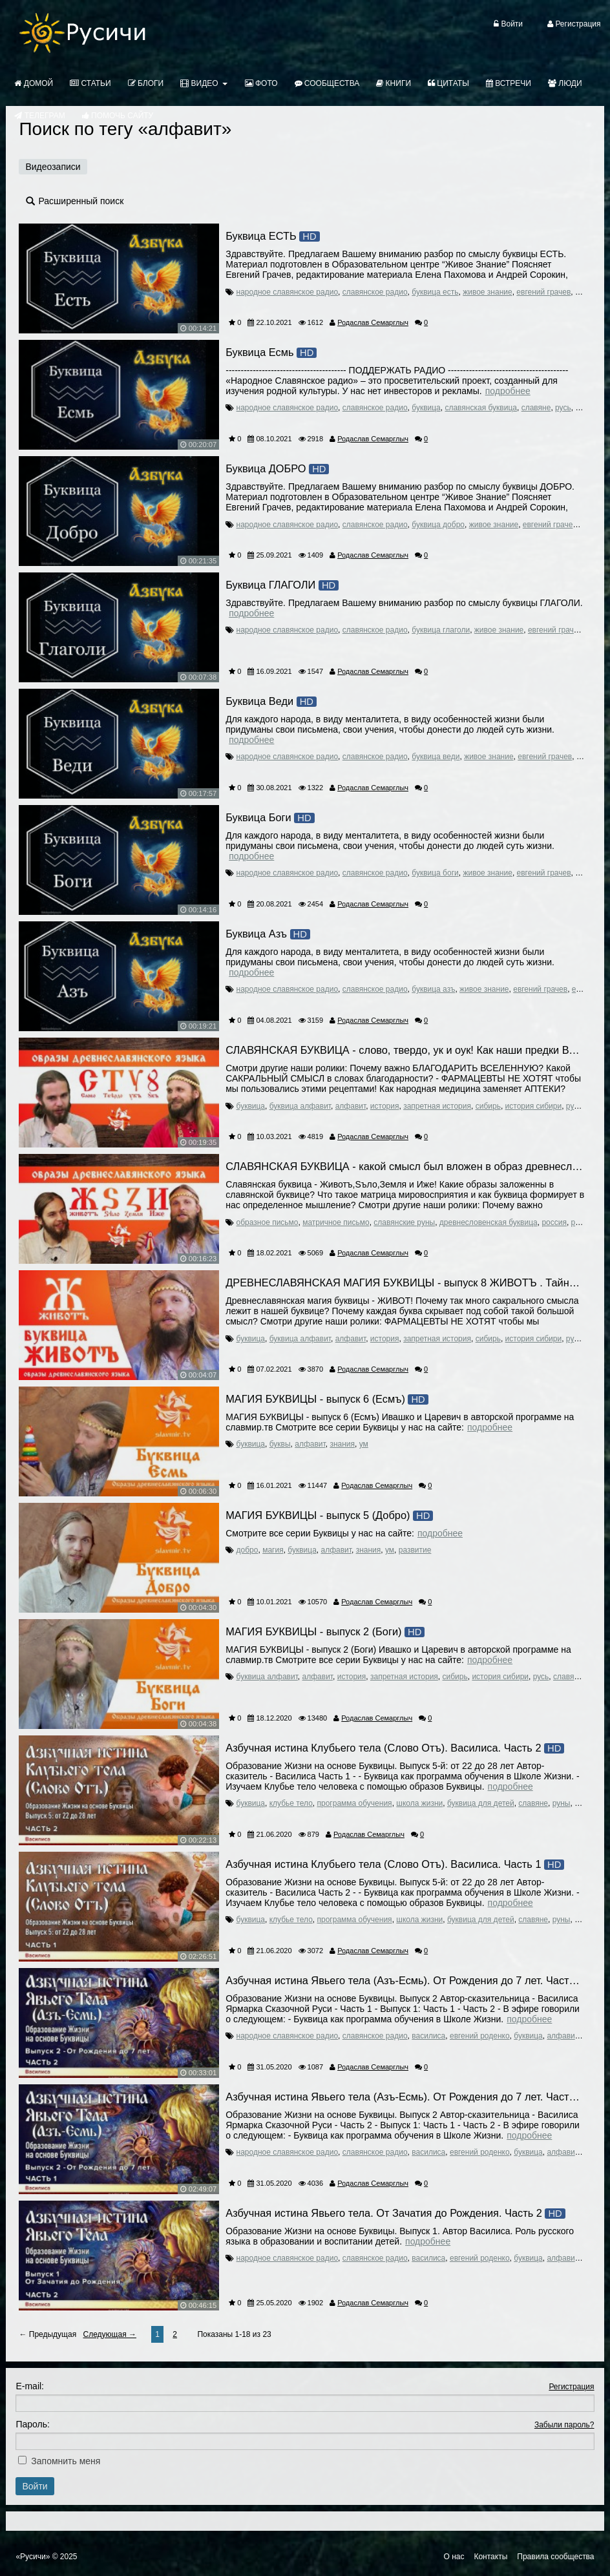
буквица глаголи (441, 629)
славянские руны (404, 1222)
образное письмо (268, 1222)
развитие (415, 1550)
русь (563, 407)
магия (273, 1550)
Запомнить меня (65, 2461)
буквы (280, 1444)
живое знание (487, 292)
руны (561, 1803)
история (384, 1106)
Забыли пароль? (564, 2424)
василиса (428, 2035)
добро (247, 1550)
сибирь (488, 1106)
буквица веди (435, 756)
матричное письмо (335, 1222)
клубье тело (291, 1803)
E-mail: (30, 2386)
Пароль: (32, 2424)
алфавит (350, 1106)
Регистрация (571, 2386)
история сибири (533, 1106)
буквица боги (435, 872)
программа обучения (354, 1803)
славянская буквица (481, 407)
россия (554, 1222)
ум (363, 1444)
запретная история (437, 1106)
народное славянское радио (288, 292)
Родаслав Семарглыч (372, 322)
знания (342, 1444)
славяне (536, 407)
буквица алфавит (300, 1106)
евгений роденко (480, 2035)
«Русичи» (33, 2556)
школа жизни (419, 1803)
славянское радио (375, 292)
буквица (426, 407)
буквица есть (435, 292)
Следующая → (109, 2334)
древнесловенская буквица (488, 1222)
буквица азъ (433, 989)
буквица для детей (480, 1803)
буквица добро (438, 524)
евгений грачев (543, 292)
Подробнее (508, 391)
